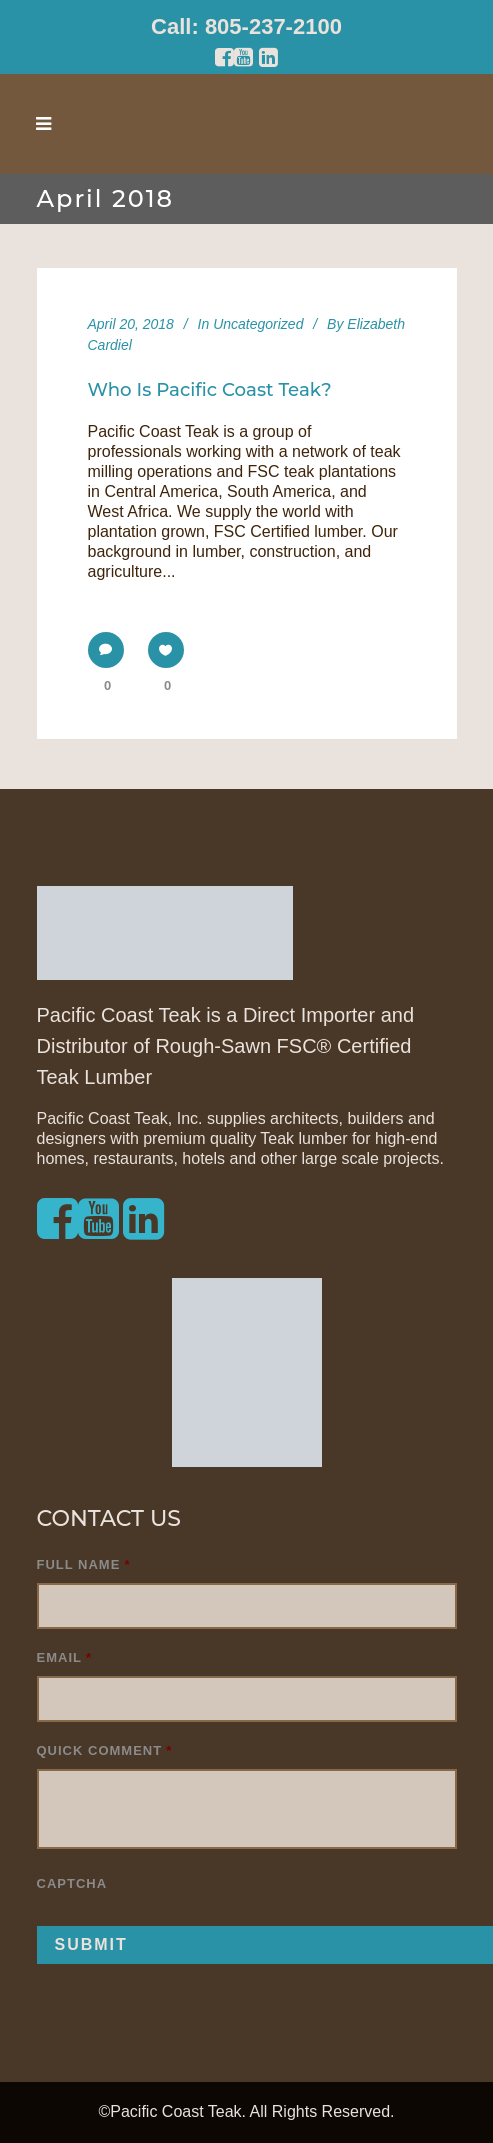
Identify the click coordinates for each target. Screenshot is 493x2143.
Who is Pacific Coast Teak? (210, 389)
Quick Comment (105, 1750)
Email (65, 1657)
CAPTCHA (72, 1883)
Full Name (84, 1564)
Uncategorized (258, 324)
